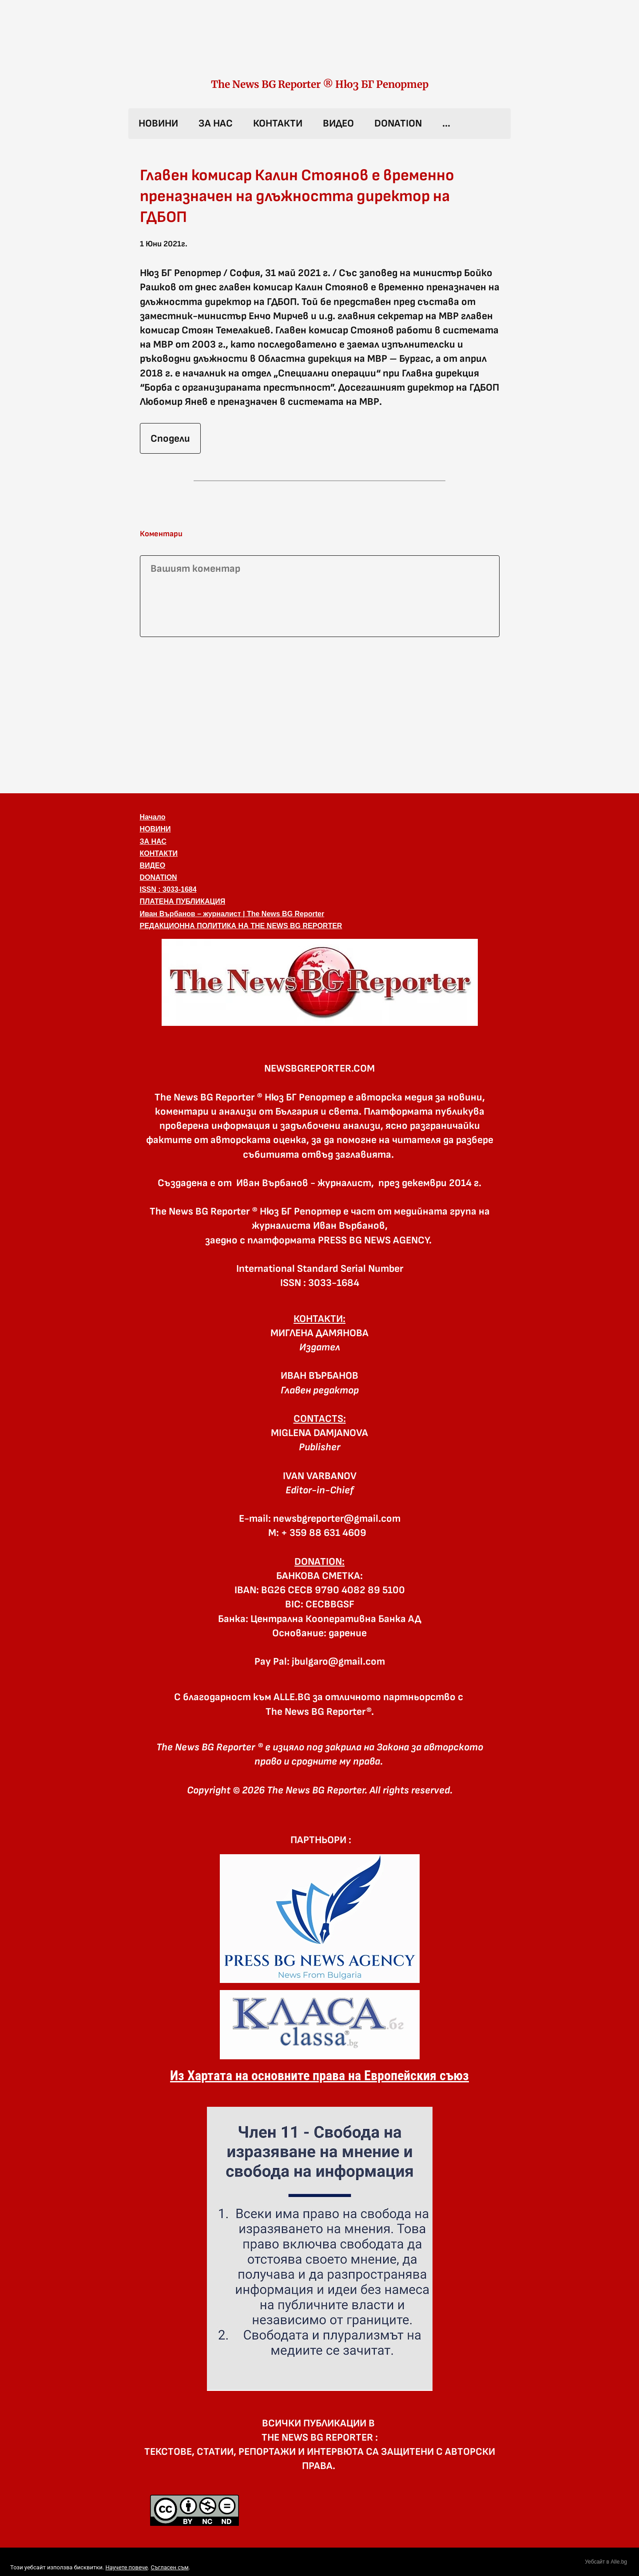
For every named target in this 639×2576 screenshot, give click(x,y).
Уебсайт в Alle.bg (606, 2562)
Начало (153, 817)
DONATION (398, 123)
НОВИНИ (158, 123)
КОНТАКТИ (277, 123)
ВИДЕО (338, 123)
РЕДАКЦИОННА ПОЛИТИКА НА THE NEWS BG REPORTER (241, 926)
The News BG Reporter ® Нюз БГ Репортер (320, 84)
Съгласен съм (169, 2567)
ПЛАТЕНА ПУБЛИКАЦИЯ (183, 901)
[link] (319, 48)
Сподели (170, 438)
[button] (320, 982)
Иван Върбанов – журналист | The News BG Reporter (232, 914)
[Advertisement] (320, 713)
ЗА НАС (215, 123)
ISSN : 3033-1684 (168, 889)
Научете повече (126, 2567)
